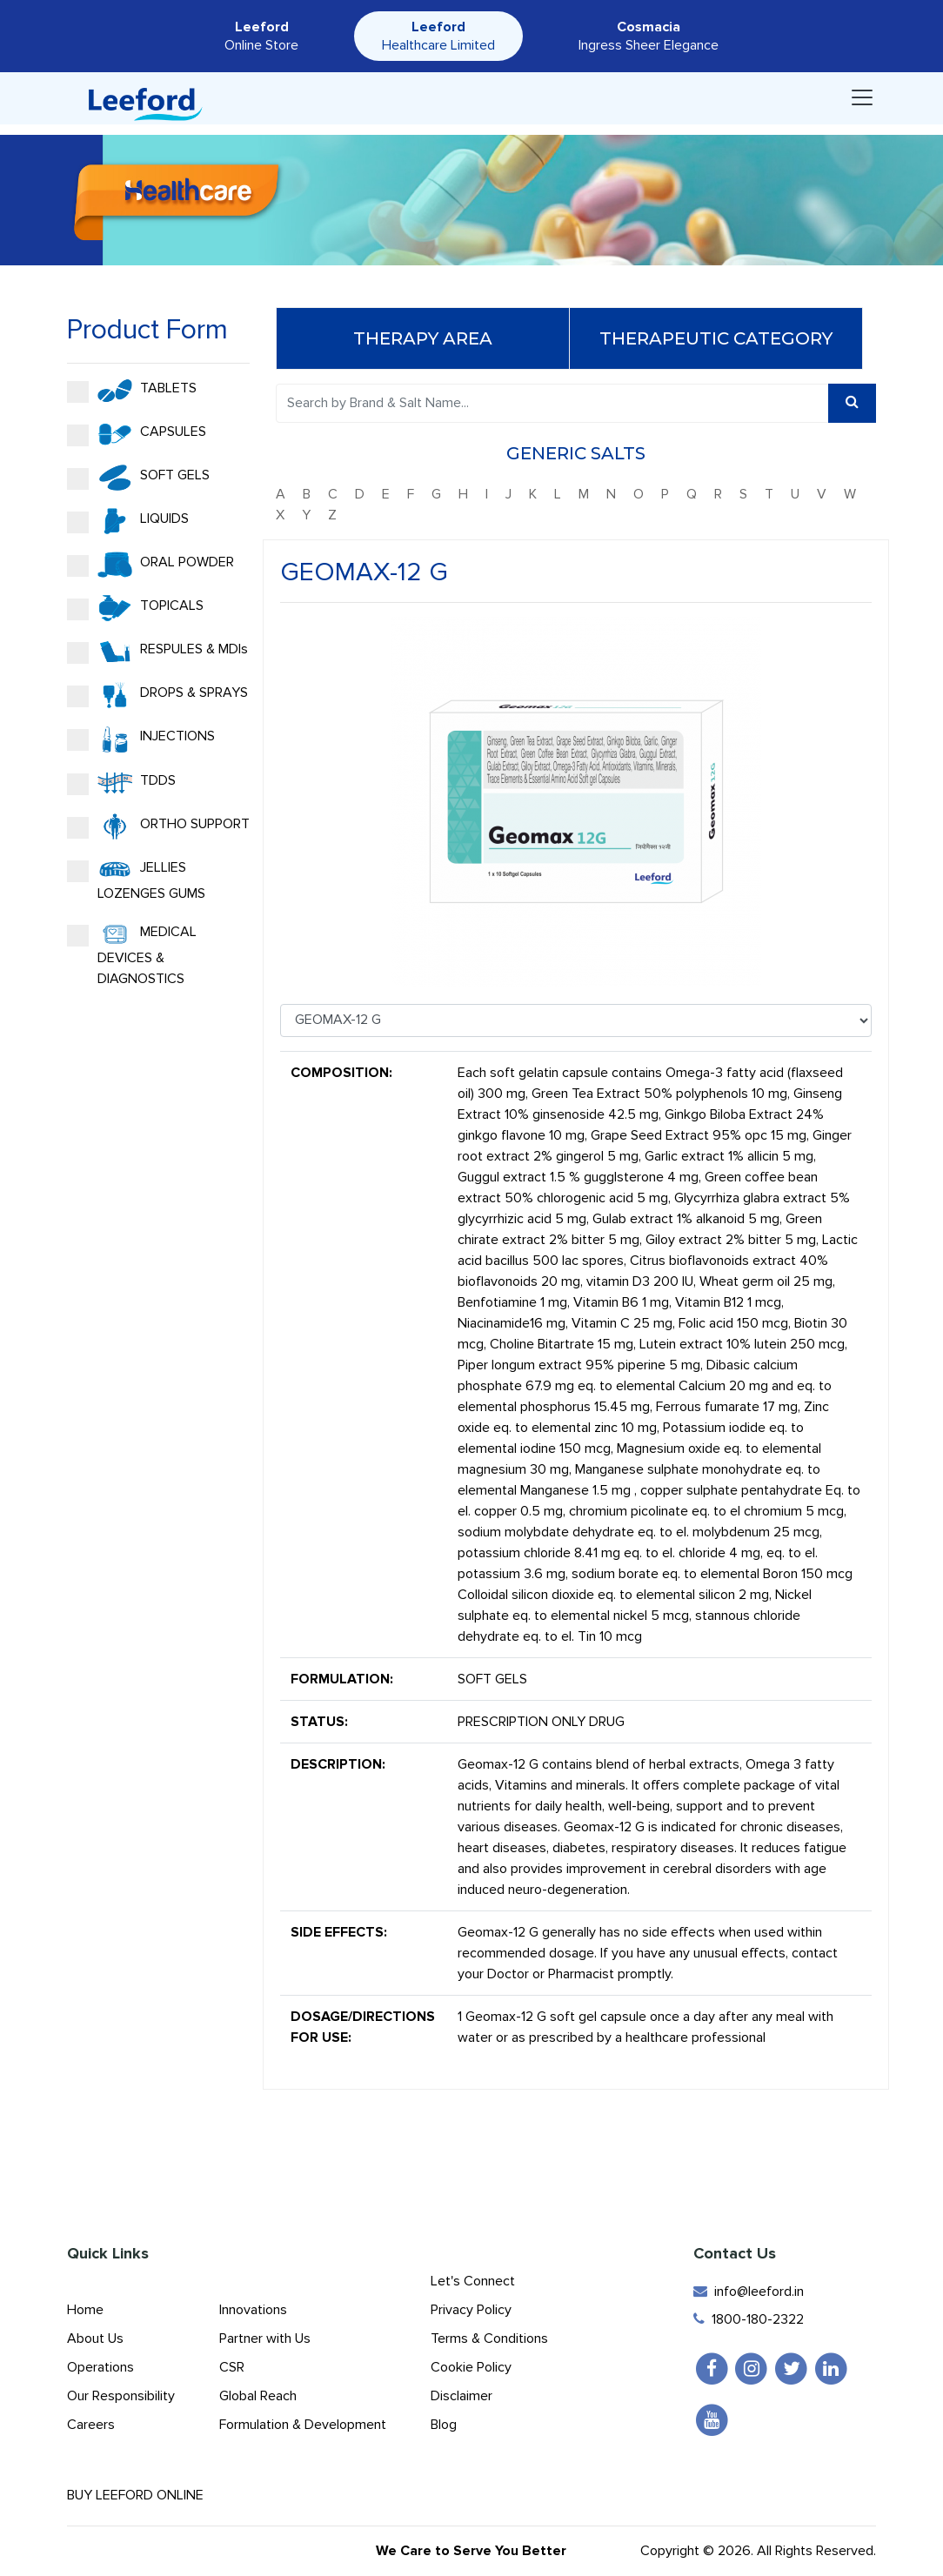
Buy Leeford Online (150, 2495)
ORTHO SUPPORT (158, 826)
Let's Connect (473, 2281)
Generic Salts (575, 453)
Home (85, 2309)
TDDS (121, 783)
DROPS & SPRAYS (157, 695)
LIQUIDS (128, 521)
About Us (95, 2338)
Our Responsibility (121, 2396)
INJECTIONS (141, 739)
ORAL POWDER (150, 565)
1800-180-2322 (748, 2319)
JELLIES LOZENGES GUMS (136, 879)
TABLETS (132, 391)
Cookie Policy (471, 2367)
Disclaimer (461, 2396)
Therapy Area (422, 338)
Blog (444, 2424)
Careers (91, 2424)
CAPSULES (136, 434)
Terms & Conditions (489, 2338)
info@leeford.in (748, 2291)
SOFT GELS (138, 478)
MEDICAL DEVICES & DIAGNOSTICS (132, 954)
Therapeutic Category (716, 338)
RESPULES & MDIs (157, 652)
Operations (100, 2367)
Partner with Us (265, 2338)
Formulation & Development (302, 2424)
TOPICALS (135, 608)
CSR (231, 2367)
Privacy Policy (471, 2309)
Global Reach (258, 2396)
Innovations (253, 2309)
